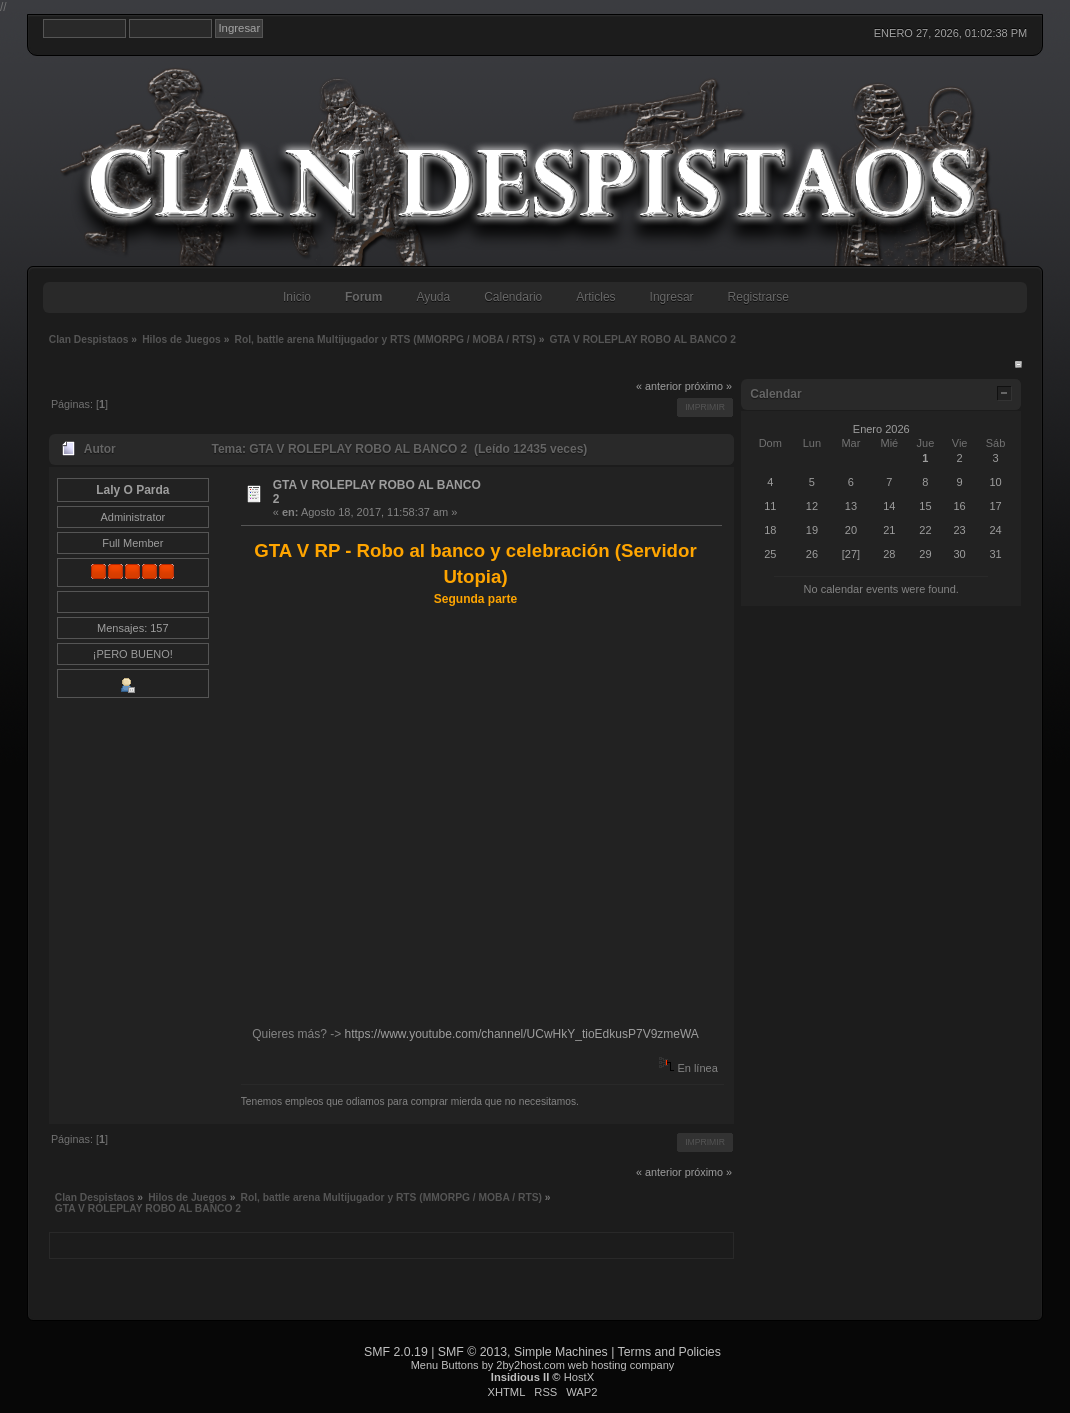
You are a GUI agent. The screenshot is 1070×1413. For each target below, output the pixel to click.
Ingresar (672, 297)
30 (959, 554)
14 (889, 506)
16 (959, 506)
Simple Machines (561, 1352)
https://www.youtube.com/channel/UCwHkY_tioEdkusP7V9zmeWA (522, 1034)
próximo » (708, 386)
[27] (851, 554)
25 (770, 554)
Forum (363, 297)
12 (812, 506)
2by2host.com (530, 1365)
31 (995, 554)
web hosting (597, 1365)
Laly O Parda (132, 490)
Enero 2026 (881, 429)
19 (812, 530)
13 (851, 506)
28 (889, 554)
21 (889, 530)
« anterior (659, 386)
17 (995, 506)
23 (959, 530)
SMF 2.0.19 (396, 1352)
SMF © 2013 (472, 1352)
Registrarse (758, 297)
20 (851, 530)
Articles (595, 297)
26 (812, 554)
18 (770, 530)
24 (995, 530)
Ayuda (433, 297)
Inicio (297, 297)
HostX (579, 1377)
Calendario (513, 297)
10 (995, 482)
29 (925, 554)
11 (770, 506)
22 (925, 530)
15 (925, 506)
